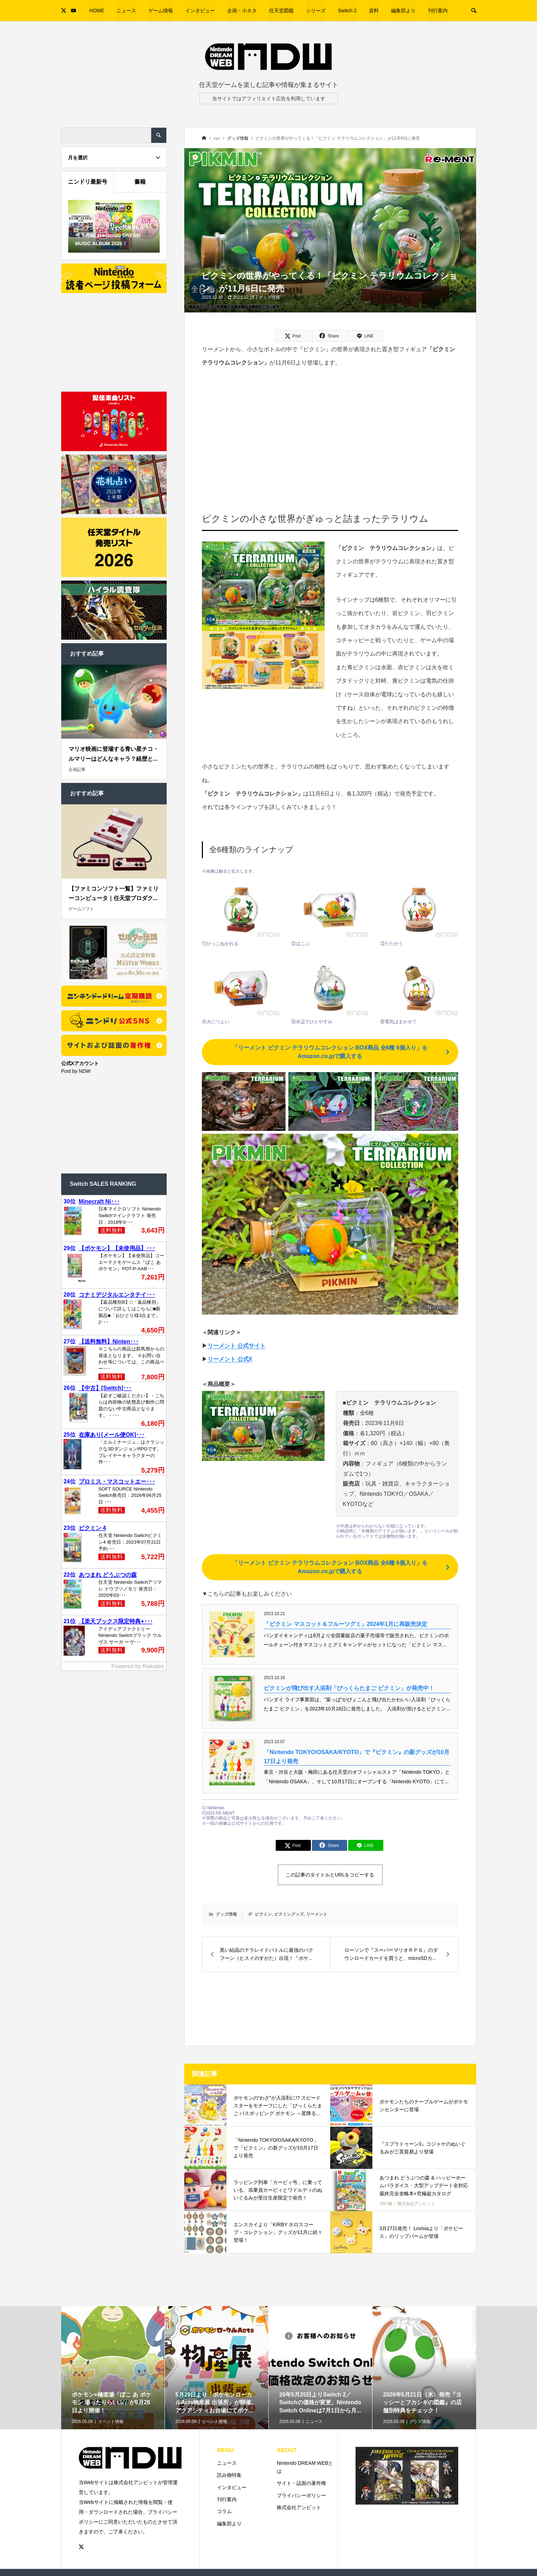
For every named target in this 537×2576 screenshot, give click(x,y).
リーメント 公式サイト (236, 1346)
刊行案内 (438, 10)
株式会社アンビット (299, 2507)
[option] (113, 2390)
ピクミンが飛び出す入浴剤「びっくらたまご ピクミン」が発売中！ (349, 1688)
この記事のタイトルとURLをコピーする (330, 1875)
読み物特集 (229, 2475)
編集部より (403, 10)
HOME (96, 10)
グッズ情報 (269, 297)
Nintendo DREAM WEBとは (305, 2467)
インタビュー (200, 10)
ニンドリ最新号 (87, 182)
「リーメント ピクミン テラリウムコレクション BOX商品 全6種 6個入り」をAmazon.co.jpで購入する (330, 1052)
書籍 (140, 182)
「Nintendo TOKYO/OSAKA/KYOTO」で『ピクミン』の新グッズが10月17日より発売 (356, 1756)
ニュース (126, 10)
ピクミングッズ (289, 1914)
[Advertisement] (330, 430)
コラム (224, 2511)
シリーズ (316, 10)
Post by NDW (76, 1071)
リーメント (316, 1914)
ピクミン (263, 1914)
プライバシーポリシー (301, 2495)
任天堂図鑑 (281, 10)
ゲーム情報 (160, 10)
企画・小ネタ (242, 10)
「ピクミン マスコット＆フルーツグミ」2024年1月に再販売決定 (345, 1624)
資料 (374, 10)
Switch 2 (347, 10)
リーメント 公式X (229, 1359)
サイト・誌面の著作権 (301, 2483)
